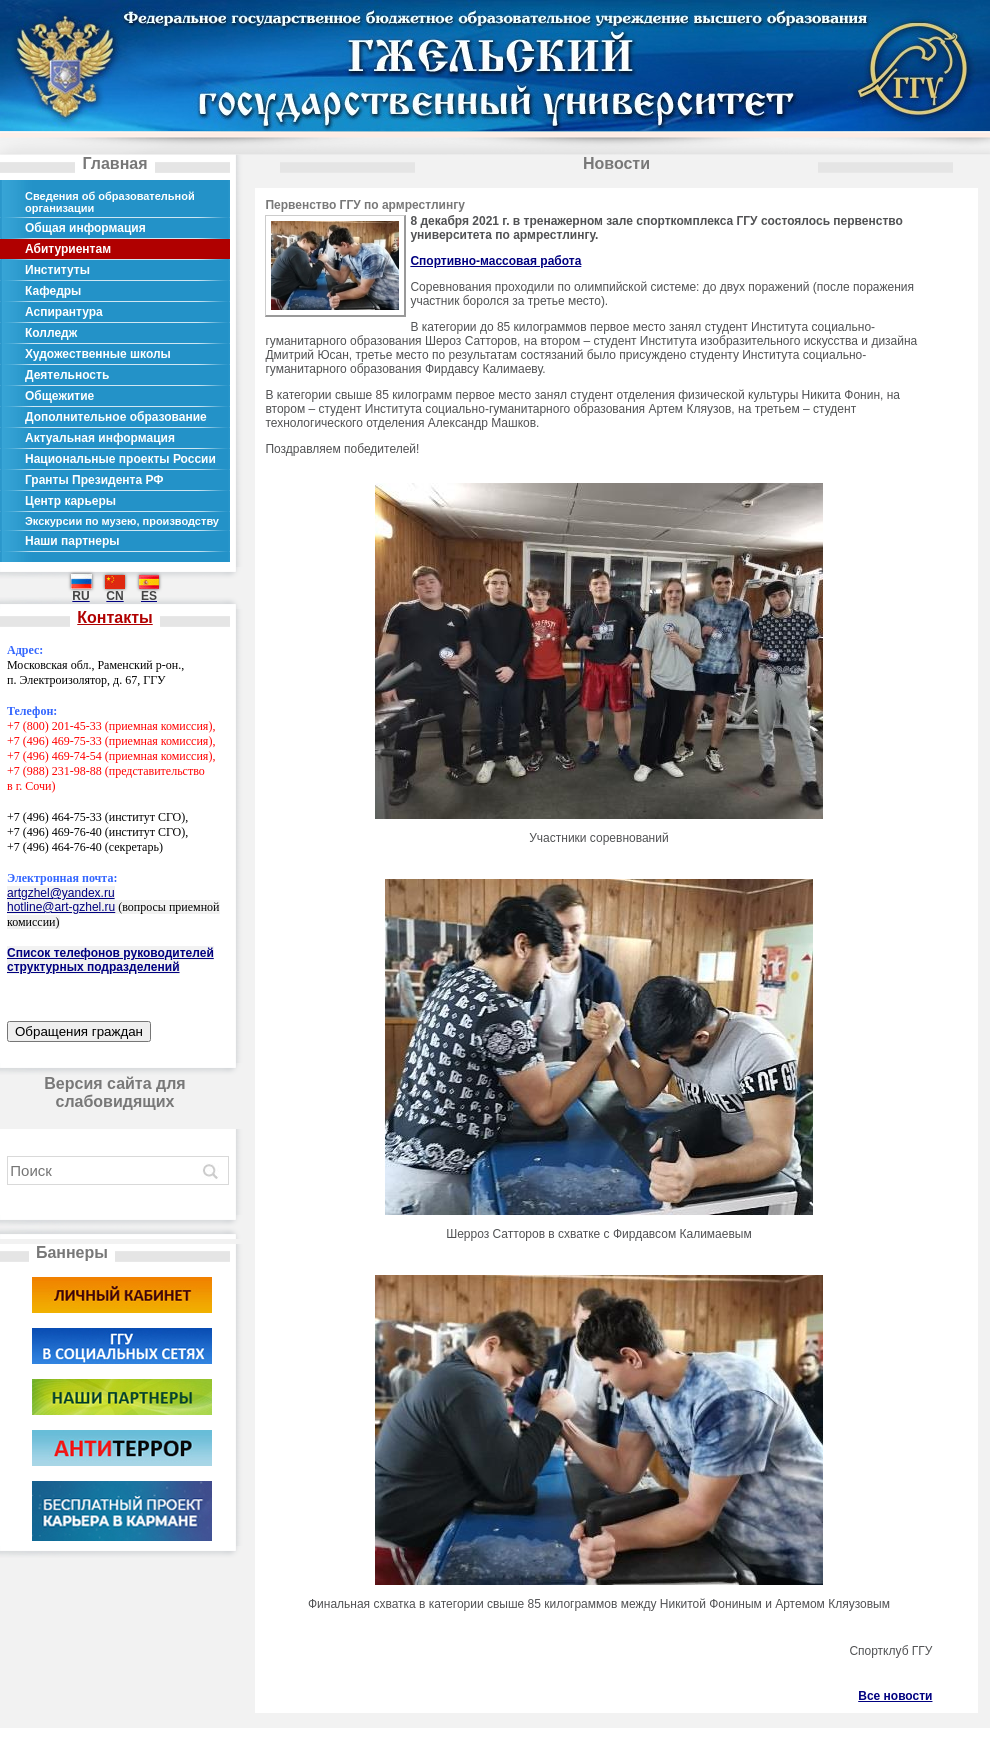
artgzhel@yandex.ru (61, 893)
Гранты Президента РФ (94, 480)
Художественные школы (98, 354)
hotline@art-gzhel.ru (61, 907)
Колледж (51, 333)
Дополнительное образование (116, 417)
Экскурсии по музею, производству (122, 521)
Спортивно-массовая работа (495, 261)
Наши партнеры (72, 541)
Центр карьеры (70, 501)
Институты (57, 270)
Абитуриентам (68, 249)
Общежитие (59, 396)
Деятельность (67, 375)
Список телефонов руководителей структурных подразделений (110, 960)
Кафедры (53, 291)
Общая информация (85, 228)
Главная (114, 163)
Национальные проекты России (120, 459)
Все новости (895, 1696)
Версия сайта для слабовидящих (114, 1092)
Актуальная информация (100, 438)
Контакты (114, 617)
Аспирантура (64, 312)
